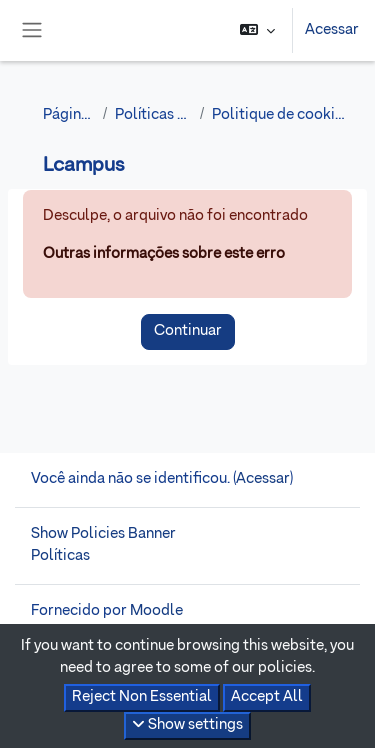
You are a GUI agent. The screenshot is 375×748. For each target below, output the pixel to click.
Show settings (187, 724)
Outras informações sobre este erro (164, 254)
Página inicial (69, 115)
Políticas (60, 556)
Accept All (267, 697)
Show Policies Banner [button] (103, 534)
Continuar (188, 331)
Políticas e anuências (153, 115)
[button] (257, 30)
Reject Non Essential (142, 697)
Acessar (332, 30)
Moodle (156, 611)
